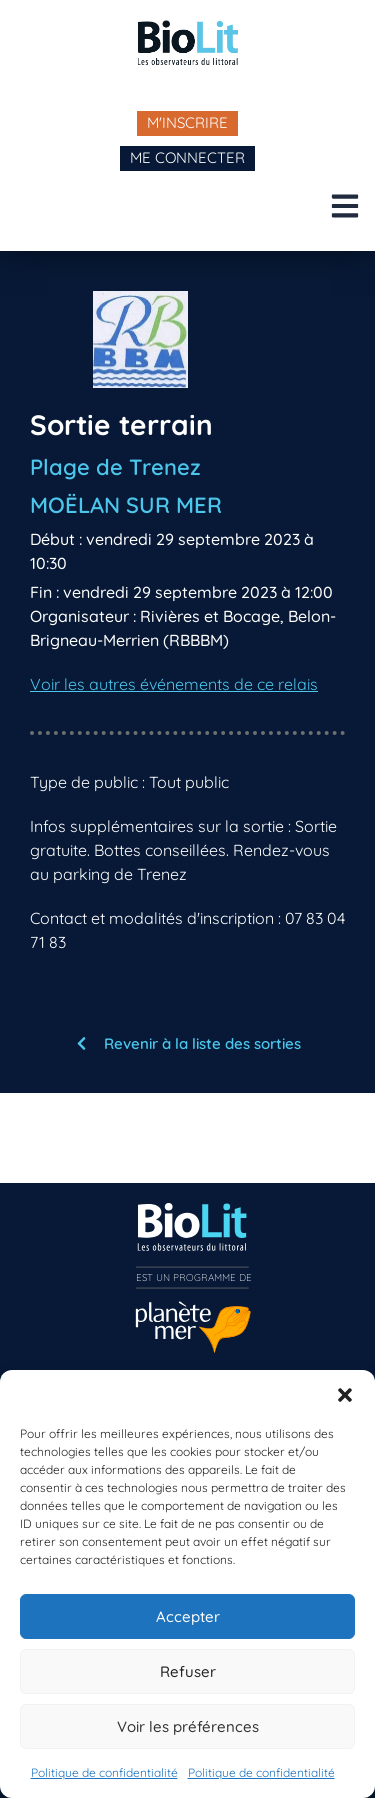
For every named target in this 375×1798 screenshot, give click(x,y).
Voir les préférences (188, 1726)
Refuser (188, 1671)
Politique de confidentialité (104, 1772)
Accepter (188, 1616)
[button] (345, 1395)
